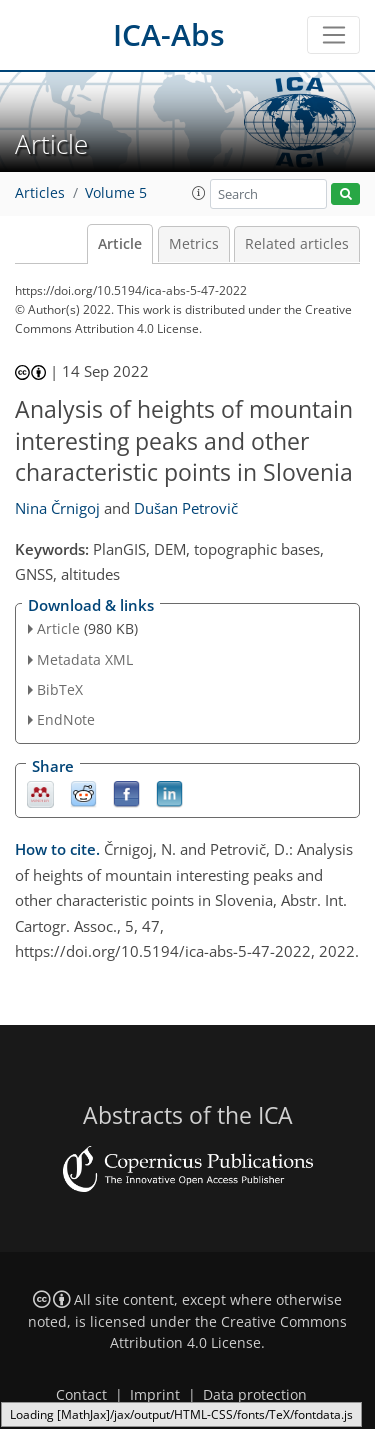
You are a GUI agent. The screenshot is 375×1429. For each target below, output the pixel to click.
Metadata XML (85, 659)
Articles (40, 193)
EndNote (66, 719)
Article (120, 244)
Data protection (255, 1395)
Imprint (155, 1395)
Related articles (297, 244)
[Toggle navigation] (333, 35)
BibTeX (60, 689)
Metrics (194, 244)
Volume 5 (116, 193)
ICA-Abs (169, 34)
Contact (81, 1395)
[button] (199, 193)
